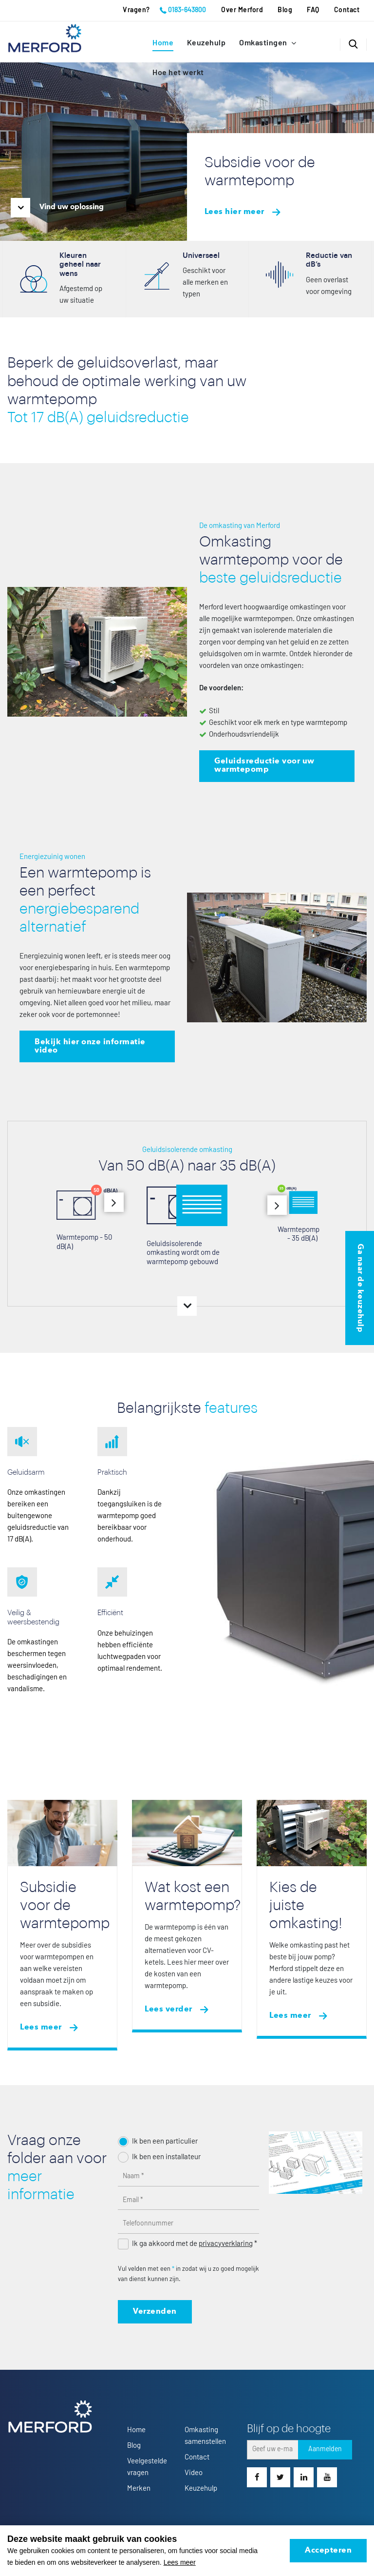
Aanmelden (325, 2449)
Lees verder (168, 2009)
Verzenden (155, 2312)
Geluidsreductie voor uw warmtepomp (264, 766)
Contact (347, 10)
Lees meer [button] (180, 2562)
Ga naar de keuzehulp (360, 1288)
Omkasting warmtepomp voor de (271, 560)
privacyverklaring (226, 2243)
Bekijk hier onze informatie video (90, 1046)
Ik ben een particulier (165, 2141)
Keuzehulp (206, 43)
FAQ (313, 10)
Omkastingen (264, 43)
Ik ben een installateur (166, 2157)
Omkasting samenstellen (205, 2435)
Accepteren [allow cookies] (328, 2551)
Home (162, 43)
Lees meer (41, 2027)
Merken (138, 2488)
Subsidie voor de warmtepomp (65, 1905)
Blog (285, 10)
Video (194, 2473)
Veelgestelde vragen (147, 2467)
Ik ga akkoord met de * (194, 2243)
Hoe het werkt (178, 73)
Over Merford (242, 10)
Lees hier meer (234, 212)
